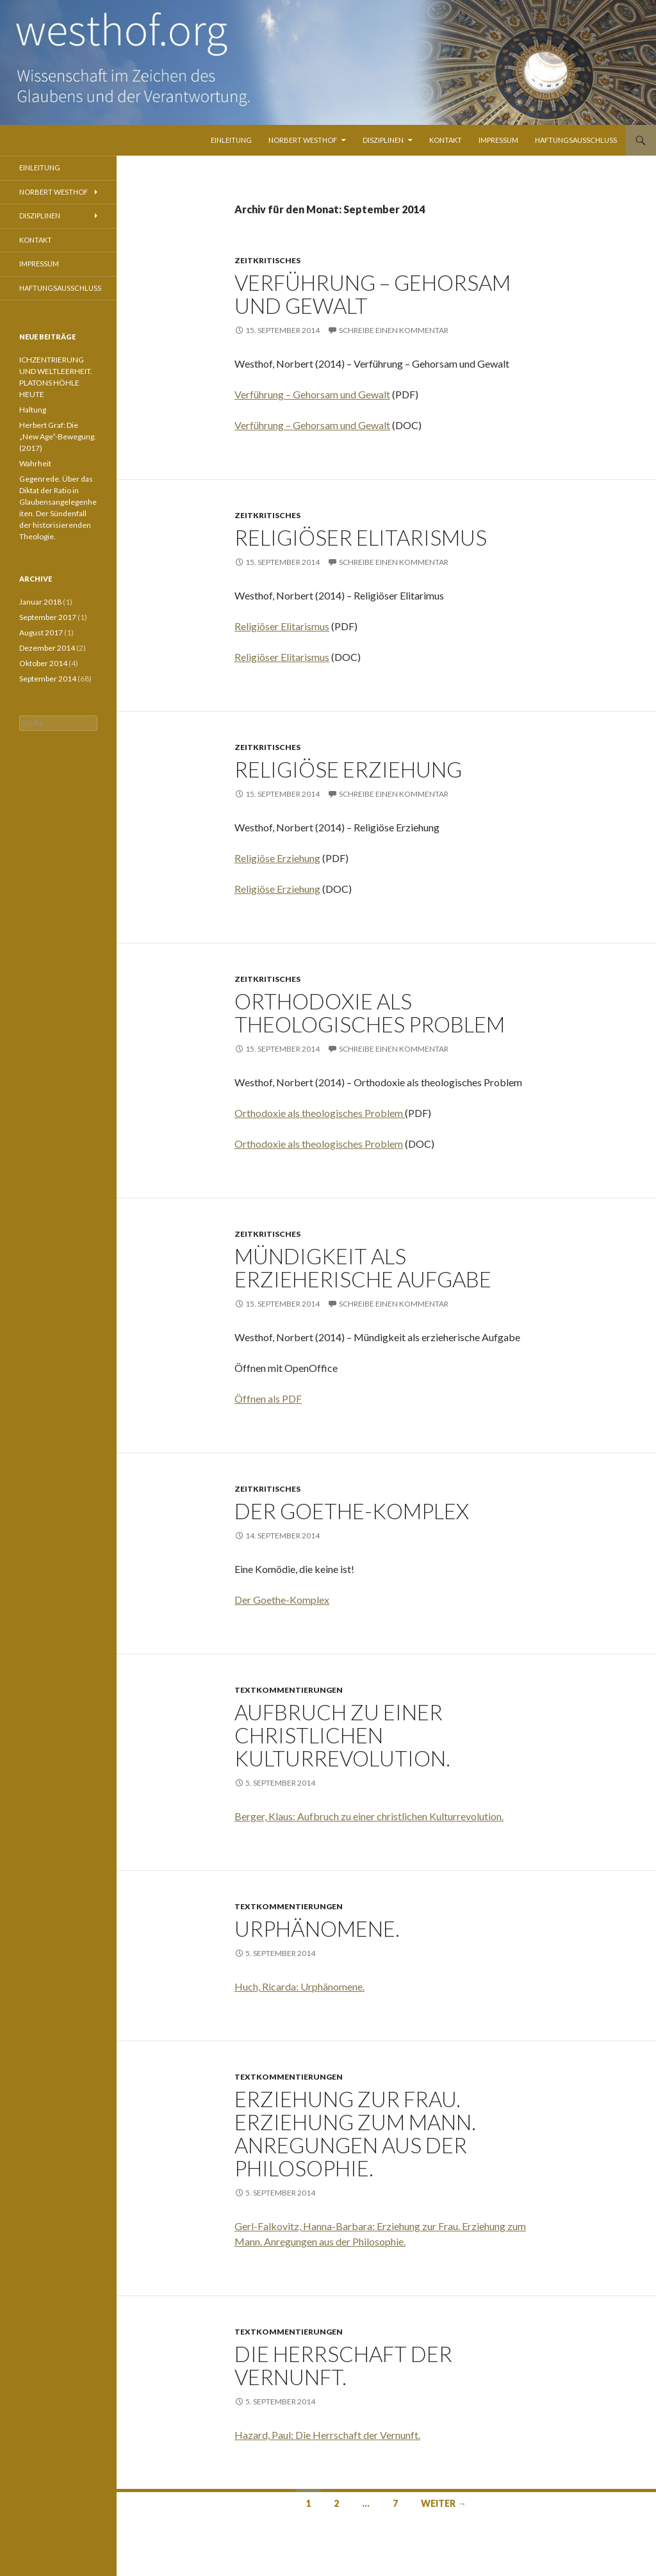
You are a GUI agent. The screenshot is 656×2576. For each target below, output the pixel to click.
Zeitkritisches (267, 260)
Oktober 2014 (43, 663)
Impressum (498, 140)
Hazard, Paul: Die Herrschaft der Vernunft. (327, 2435)
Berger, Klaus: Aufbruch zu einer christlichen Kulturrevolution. (369, 1816)
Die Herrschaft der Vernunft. (343, 2365)
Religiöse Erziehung (348, 769)
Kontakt (445, 140)
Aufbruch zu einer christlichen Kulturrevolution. (342, 1735)
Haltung (32, 409)
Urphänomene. (317, 1928)
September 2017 (47, 617)
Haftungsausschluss (576, 140)
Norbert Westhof (302, 140)
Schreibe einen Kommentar (393, 330)
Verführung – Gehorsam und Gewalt (372, 294)
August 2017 (41, 632)
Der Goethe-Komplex (351, 1511)
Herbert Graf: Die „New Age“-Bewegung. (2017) (57, 436)
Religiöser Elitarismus (360, 537)
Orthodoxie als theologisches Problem (369, 1012)
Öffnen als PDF (268, 1398)
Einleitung (231, 140)
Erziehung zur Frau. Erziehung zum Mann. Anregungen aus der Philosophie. (355, 2133)
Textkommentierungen (288, 1690)
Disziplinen (383, 140)
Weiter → (443, 2503)
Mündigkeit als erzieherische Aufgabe (362, 1267)
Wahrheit (35, 463)
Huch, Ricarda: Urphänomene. (299, 1986)
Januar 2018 (40, 602)
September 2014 (47, 678)
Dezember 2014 (47, 648)
